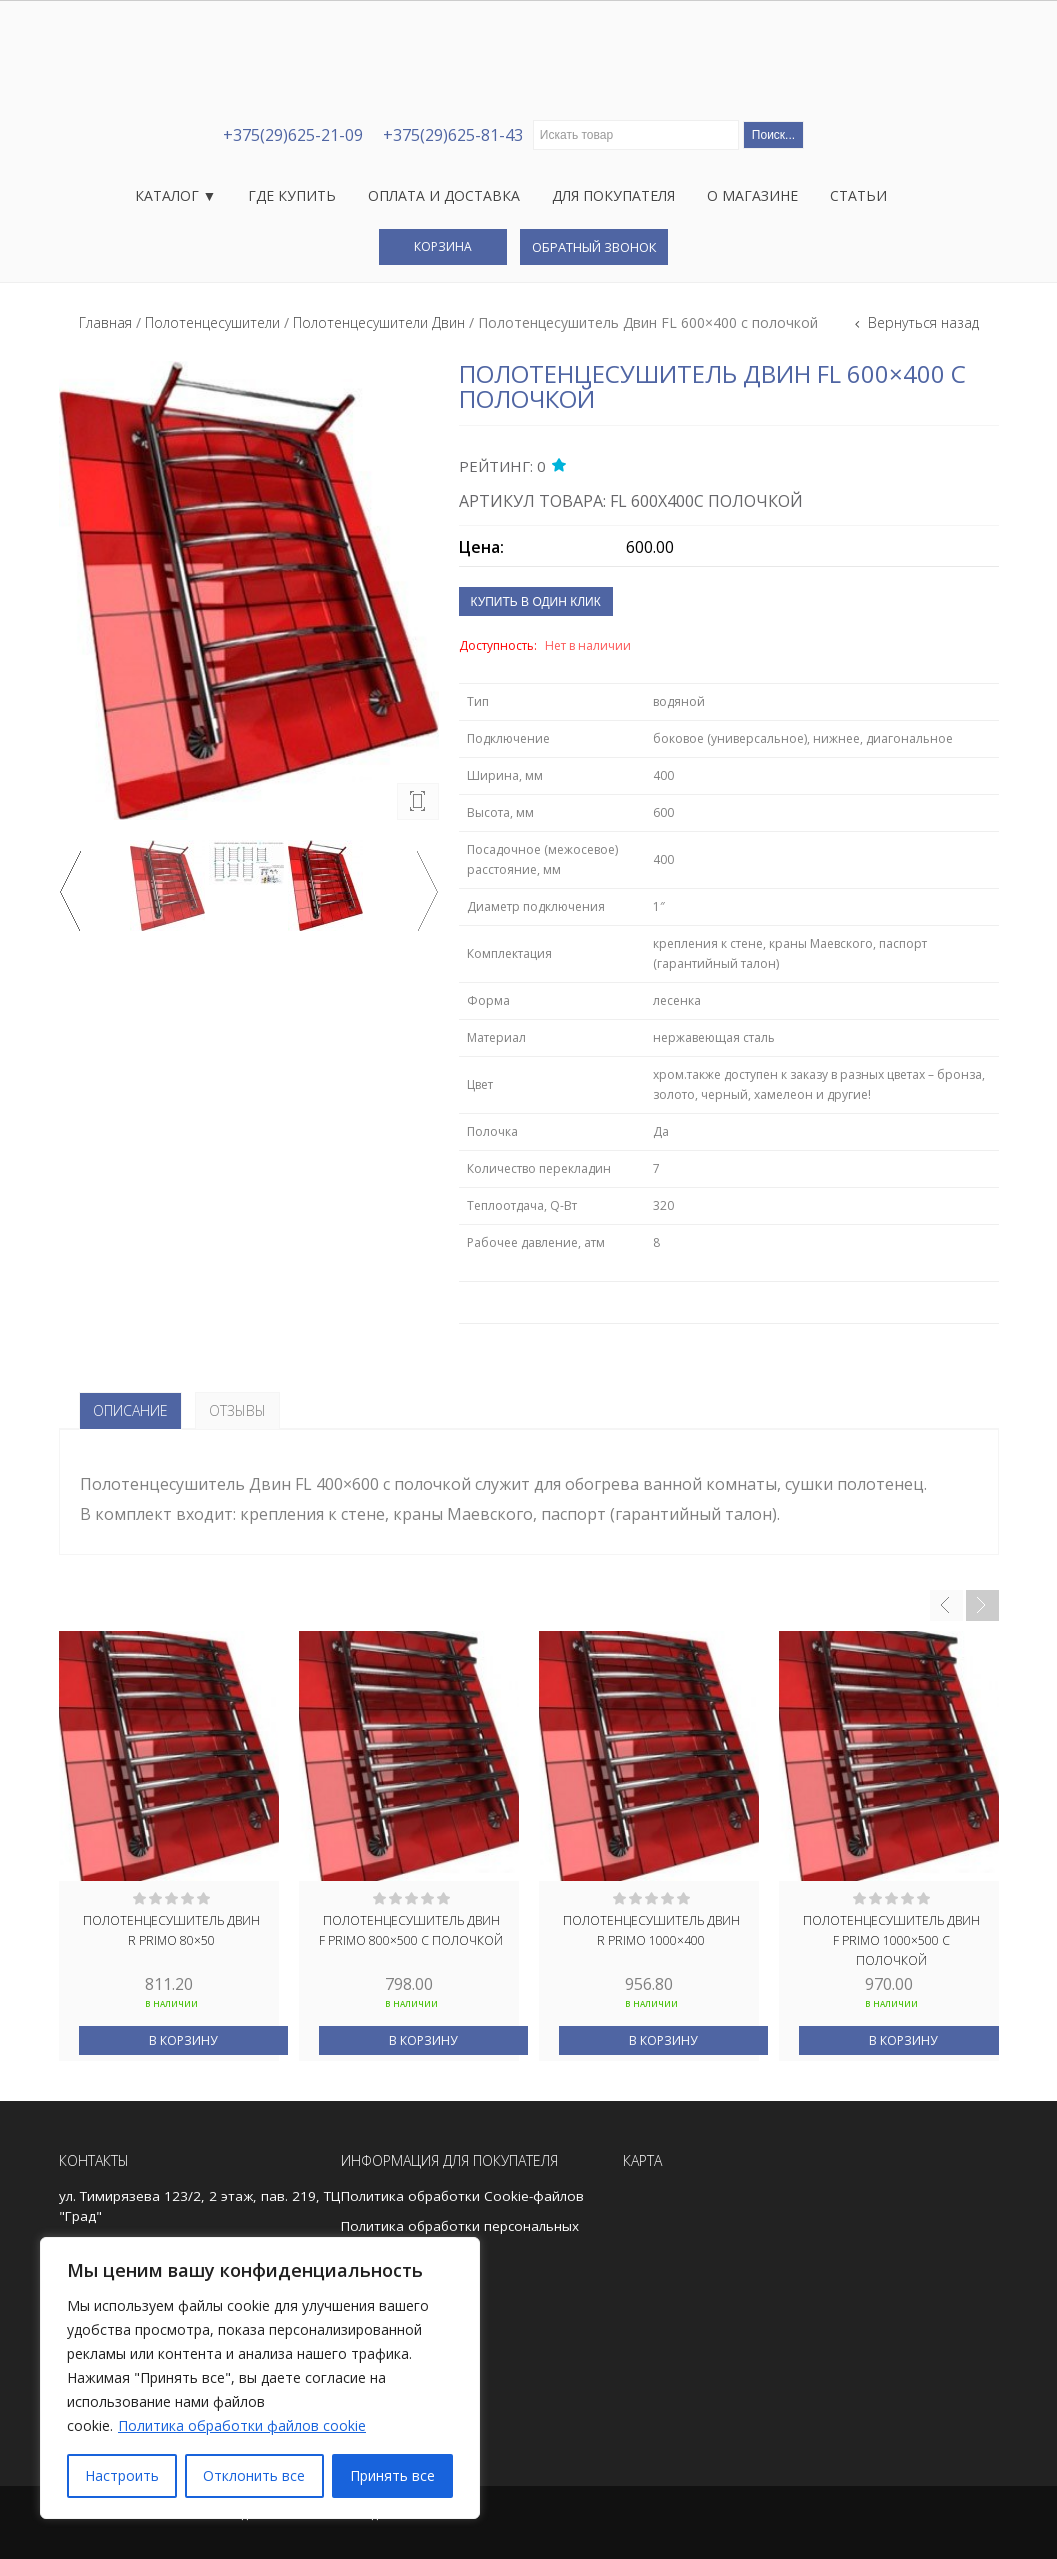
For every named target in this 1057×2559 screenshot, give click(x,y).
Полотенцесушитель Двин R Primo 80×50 (171, 1930)
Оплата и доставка (444, 195)
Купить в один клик (536, 602)
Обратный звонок (594, 247)
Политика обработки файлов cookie (242, 2425)
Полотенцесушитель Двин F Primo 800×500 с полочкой (411, 1930)
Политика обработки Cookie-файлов (462, 2196)
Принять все (392, 2475)
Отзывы (237, 1410)
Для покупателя (613, 195)
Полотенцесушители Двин (379, 322)
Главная (105, 322)
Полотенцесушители (212, 322)
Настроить (122, 2475)
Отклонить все (254, 2475)
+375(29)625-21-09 (293, 135)
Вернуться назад (921, 322)
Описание (130, 1410)
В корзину (183, 2040)
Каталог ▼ (176, 195)
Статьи (858, 195)
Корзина (443, 246)
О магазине (752, 195)
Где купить (292, 195)
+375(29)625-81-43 (453, 135)
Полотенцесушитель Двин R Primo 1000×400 (651, 1930)
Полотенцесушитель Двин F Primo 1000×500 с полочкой (891, 1939)
